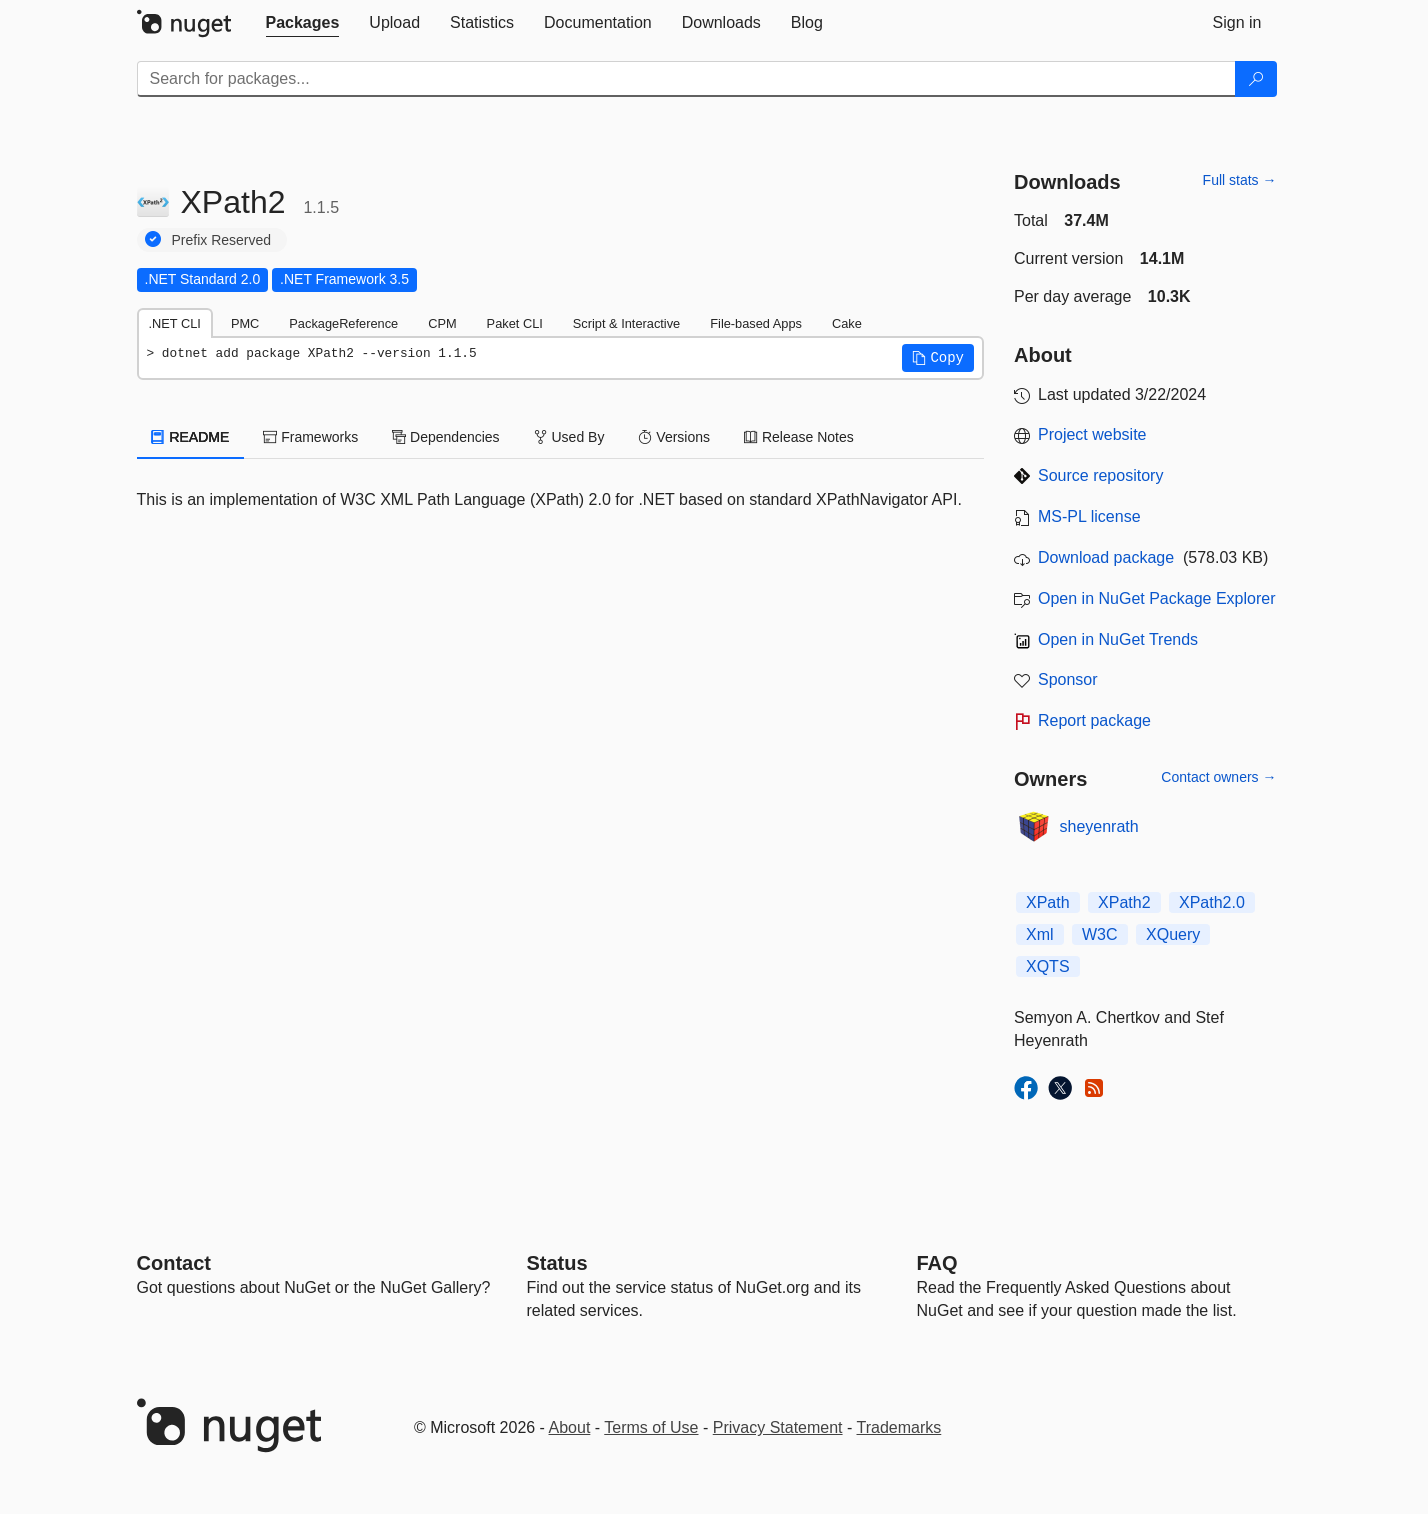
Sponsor (1068, 679)
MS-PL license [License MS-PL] (1089, 516)
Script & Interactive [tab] (626, 323)
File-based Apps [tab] (756, 323)
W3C (1100, 934)
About (570, 1427)
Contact (174, 1263)
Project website (1092, 434)
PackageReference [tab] (343, 323)
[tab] (303, 23)
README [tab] (191, 437)
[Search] (1256, 79)
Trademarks (899, 1427)
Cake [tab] (847, 323)
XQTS (1048, 966)
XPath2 (1124, 902)
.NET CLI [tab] (175, 323)
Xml (1040, 934)
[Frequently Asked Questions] (937, 1263)
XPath (1048, 902)
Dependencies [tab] (445, 437)
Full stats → (1240, 180)
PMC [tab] (245, 323)
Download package (1106, 557)
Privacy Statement (778, 1427)
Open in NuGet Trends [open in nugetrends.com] (1118, 639)
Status (557, 1263)
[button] (938, 358)
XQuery (1173, 934)
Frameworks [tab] (310, 437)
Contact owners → (1218, 777)
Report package (1094, 720)
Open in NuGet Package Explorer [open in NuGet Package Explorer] (1156, 598)
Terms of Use (651, 1427)
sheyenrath (1099, 826)
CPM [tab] (442, 323)
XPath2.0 (1212, 902)
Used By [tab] (569, 437)
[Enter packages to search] (686, 79)
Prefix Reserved (222, 240)
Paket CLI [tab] (515, 323)
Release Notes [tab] (799, 437)
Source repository (1100, 475)
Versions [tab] (674, 437)
